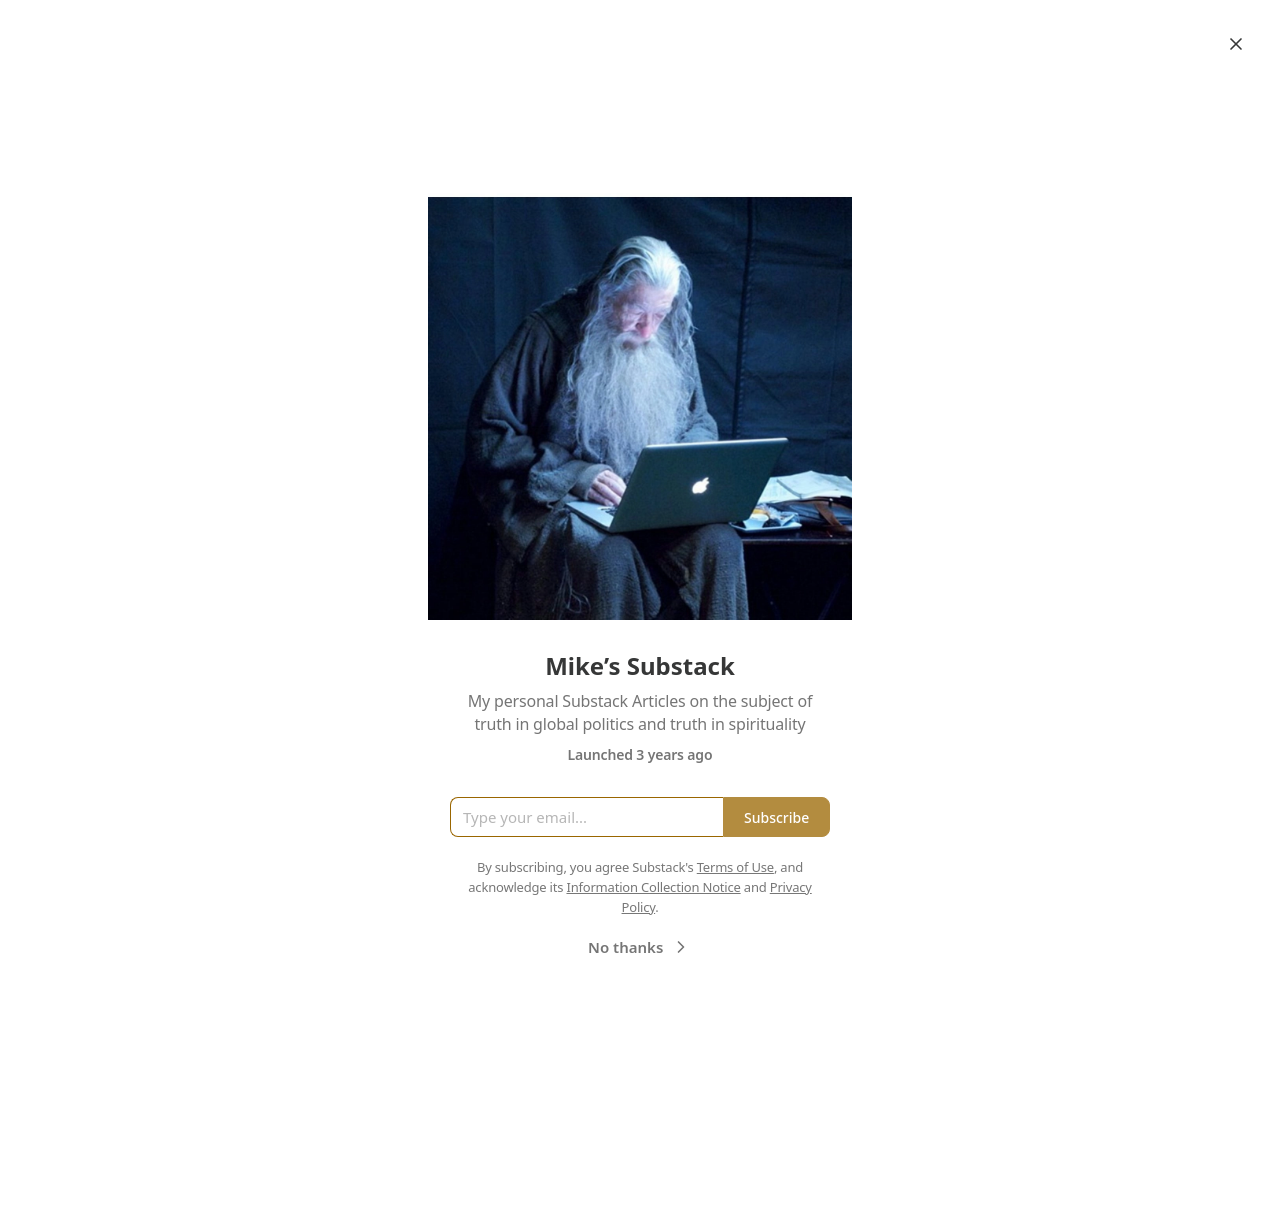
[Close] (1236, 44)
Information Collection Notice (653, 887)
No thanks (639, 947)
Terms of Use (735, 867)
